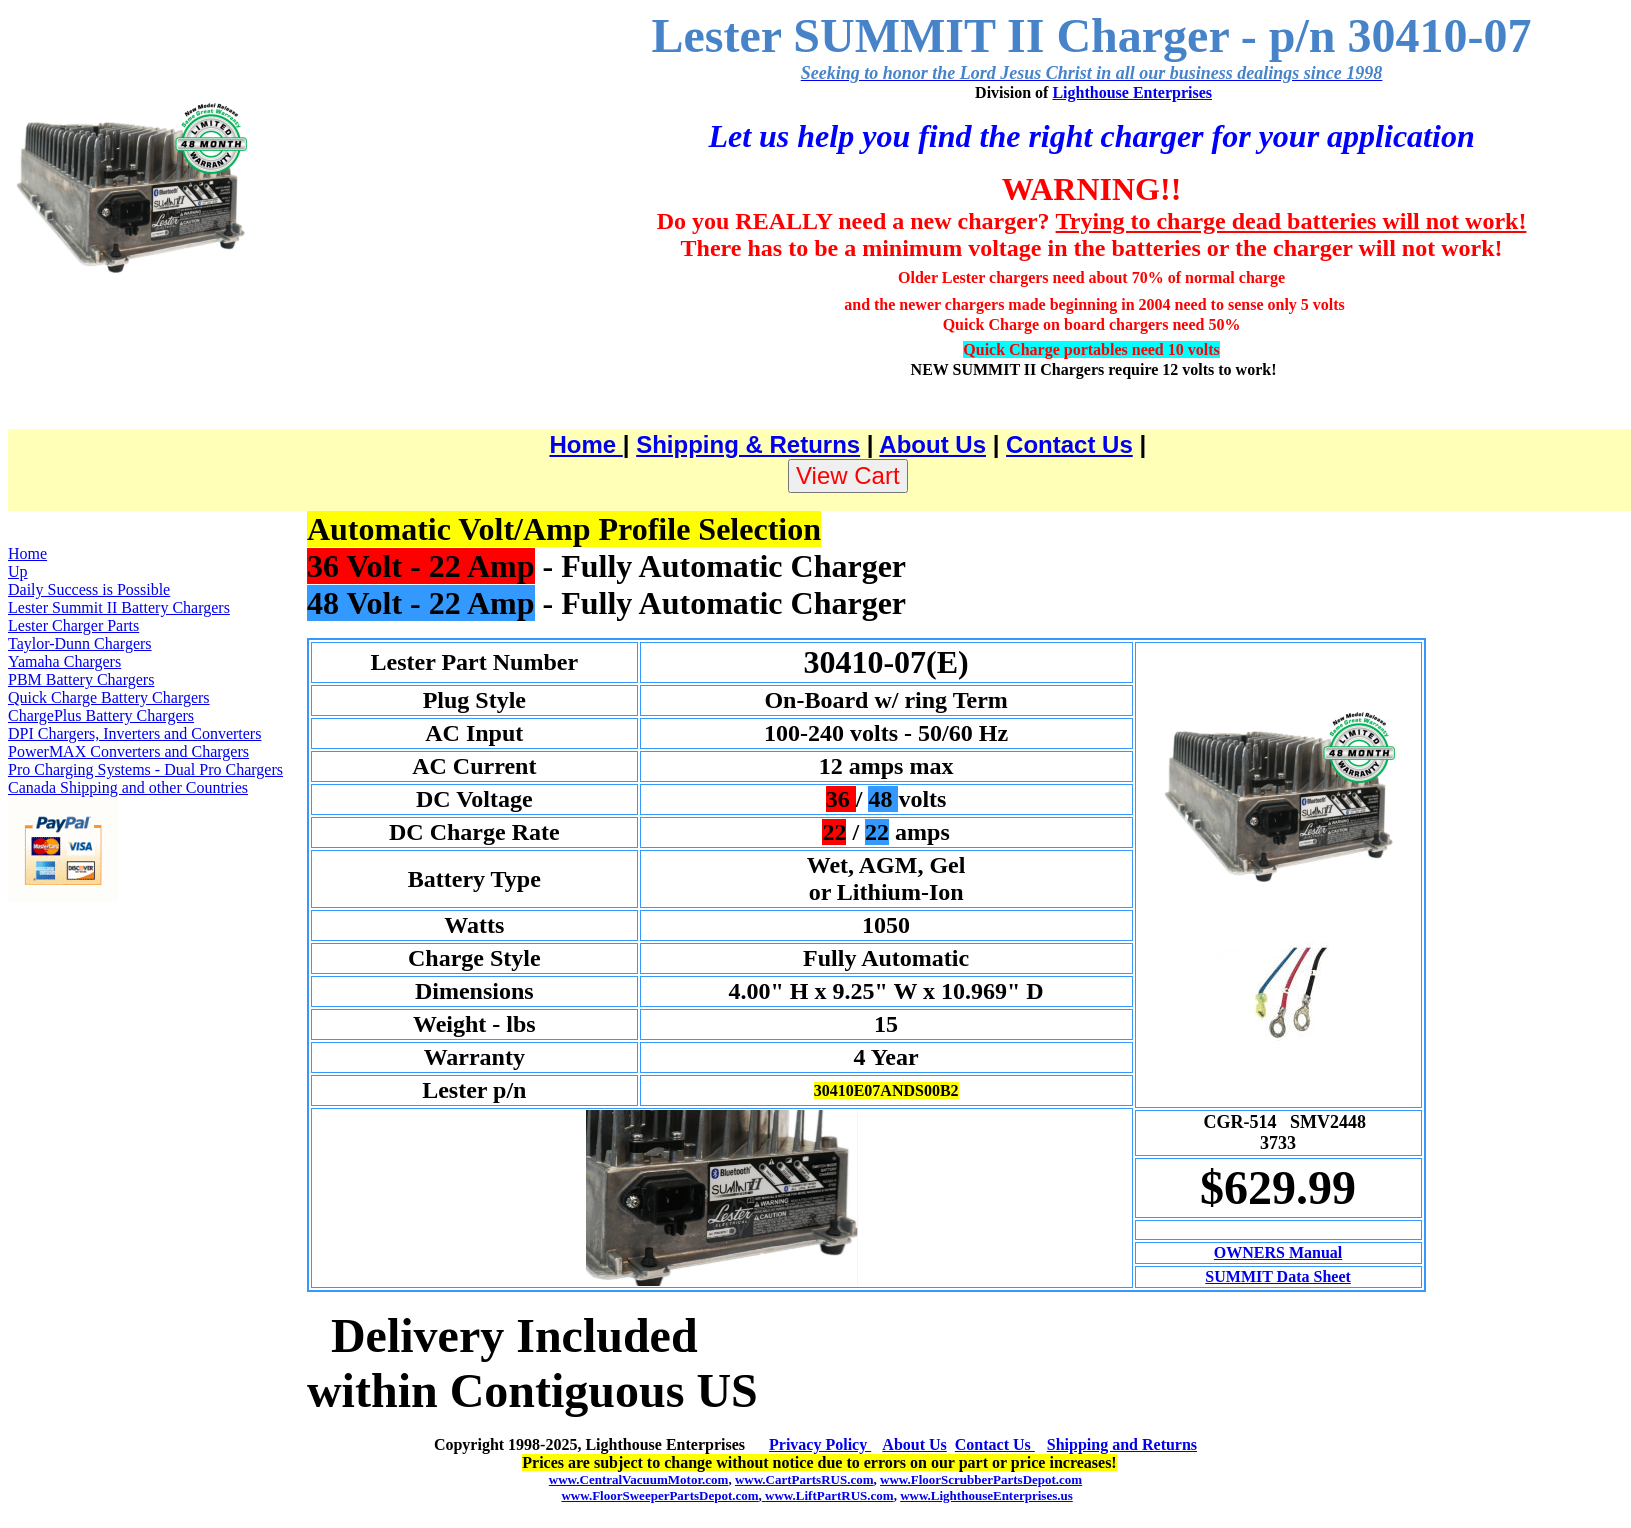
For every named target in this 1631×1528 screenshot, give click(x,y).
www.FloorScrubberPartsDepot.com (981, 1479)
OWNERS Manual (1278, 1252)
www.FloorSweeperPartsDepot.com (659, 1495)
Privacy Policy (820, 1444)
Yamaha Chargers (64, 661)
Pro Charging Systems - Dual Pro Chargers (145, 769)
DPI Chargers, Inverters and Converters (134, 733)
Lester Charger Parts (73, 625)
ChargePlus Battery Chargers (101, 715)
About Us (932, 444)
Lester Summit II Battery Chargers (119, 607)
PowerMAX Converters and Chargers (128, 751)
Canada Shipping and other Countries (128, 787)
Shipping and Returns (1122, 1444)
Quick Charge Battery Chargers (109, 697)
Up (18, 571)
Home (585, 444)
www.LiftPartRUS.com (828, 1495)
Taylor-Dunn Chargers (80, 643)
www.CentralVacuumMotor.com (639, 1479)
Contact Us (1069, 444)
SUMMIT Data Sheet (1277, 1276)
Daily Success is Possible (89, 589)
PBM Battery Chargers (81, 679)
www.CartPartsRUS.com (804, 1479)
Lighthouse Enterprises (1132, 92)
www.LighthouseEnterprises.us (986, 1495)
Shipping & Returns (748, 444)
